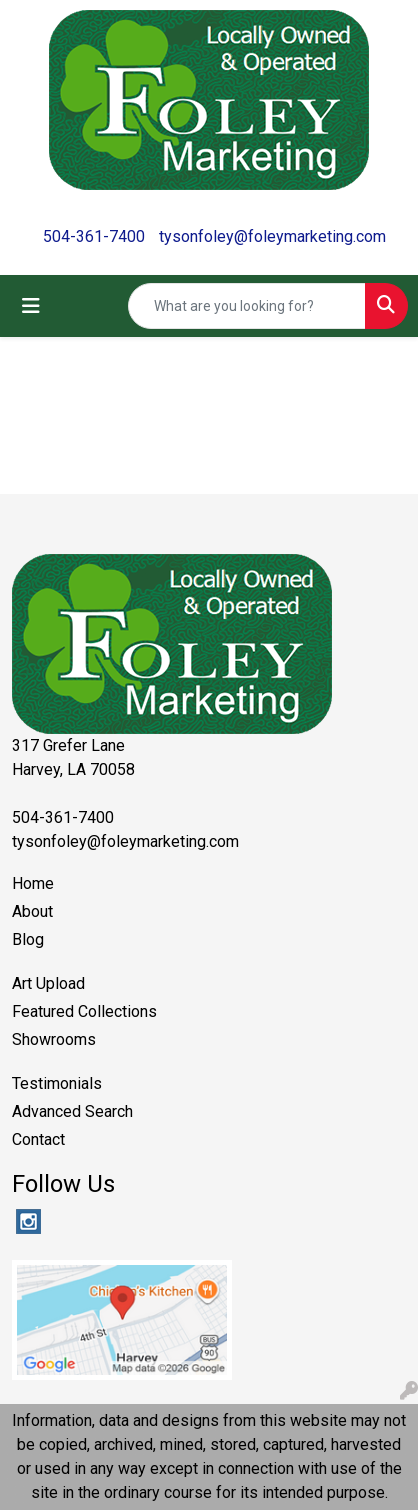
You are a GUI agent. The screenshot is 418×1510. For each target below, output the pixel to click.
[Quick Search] (247, 306)
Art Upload (48, 983)
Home (33, 883)
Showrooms (54, 1039)
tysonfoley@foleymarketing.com (272, 236)
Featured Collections (84, 1011)
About (32, 911)
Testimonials (57, 1083)
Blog (28, 939)
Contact (38, 1139)
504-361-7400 (94, 236)
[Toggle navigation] (31, 306)
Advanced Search (72, 1111)
